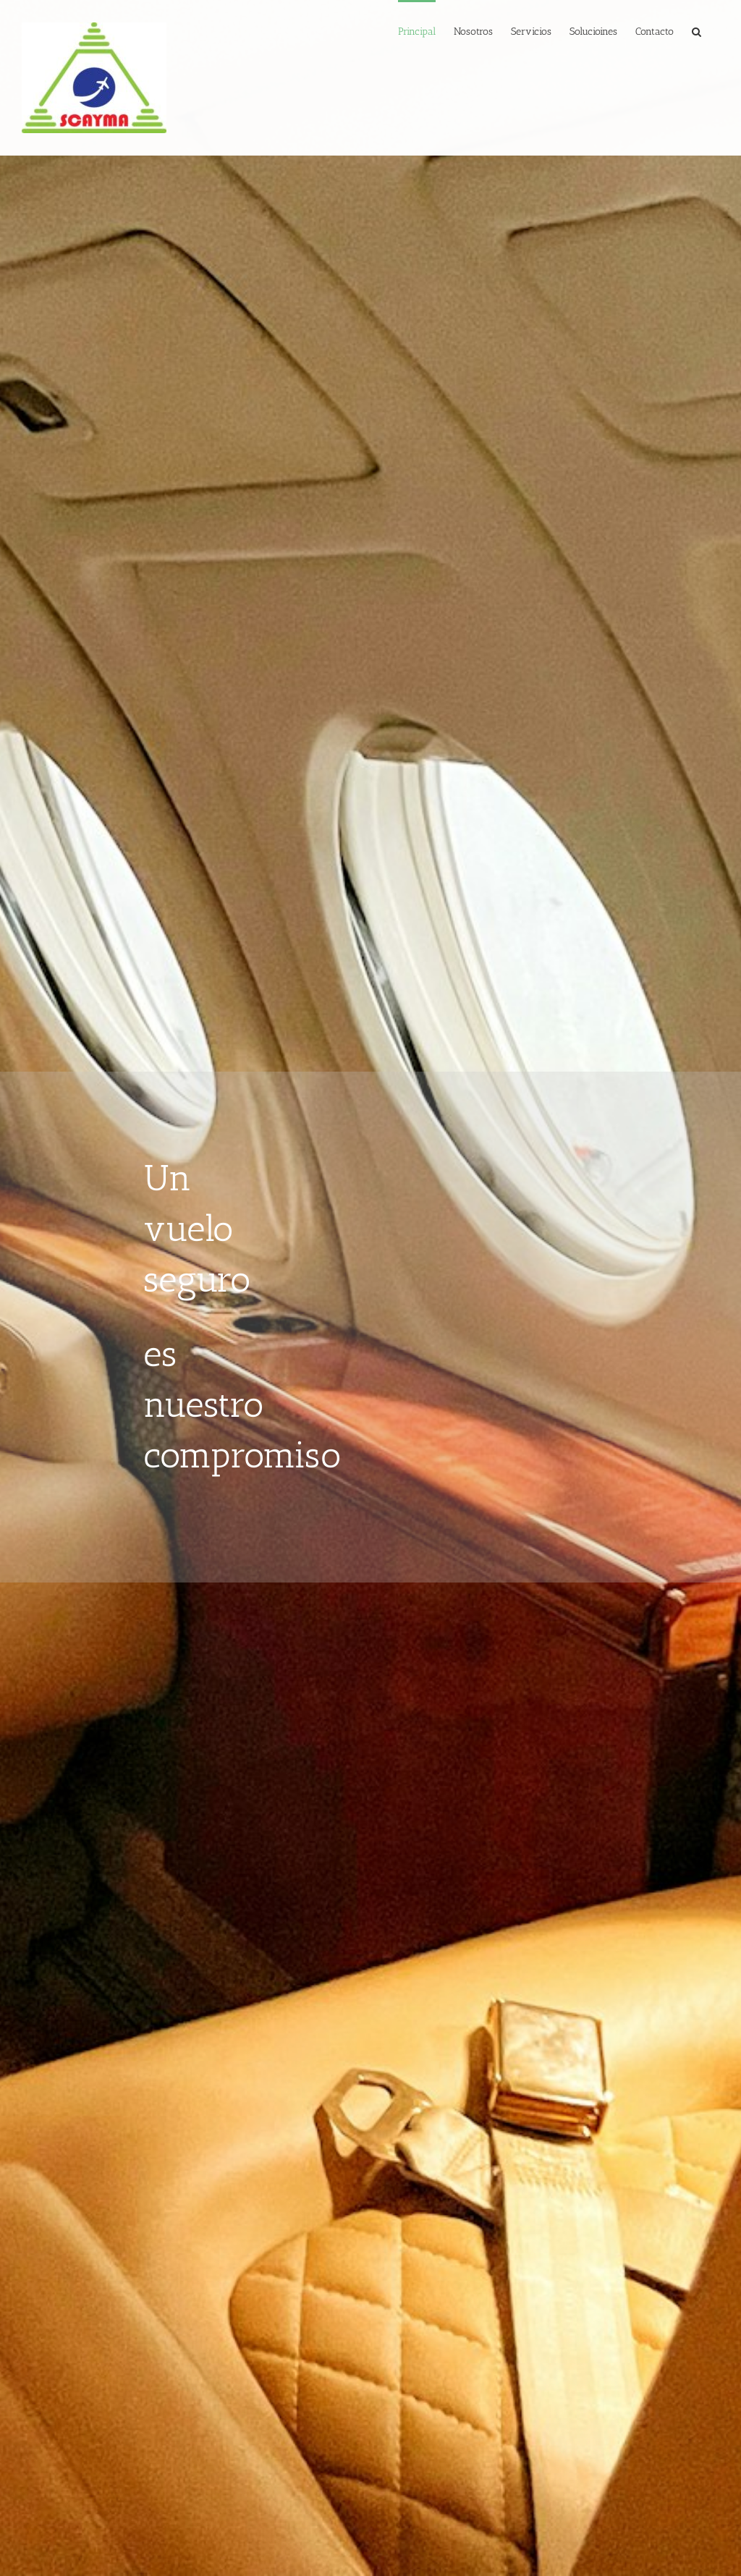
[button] (696, 30)
